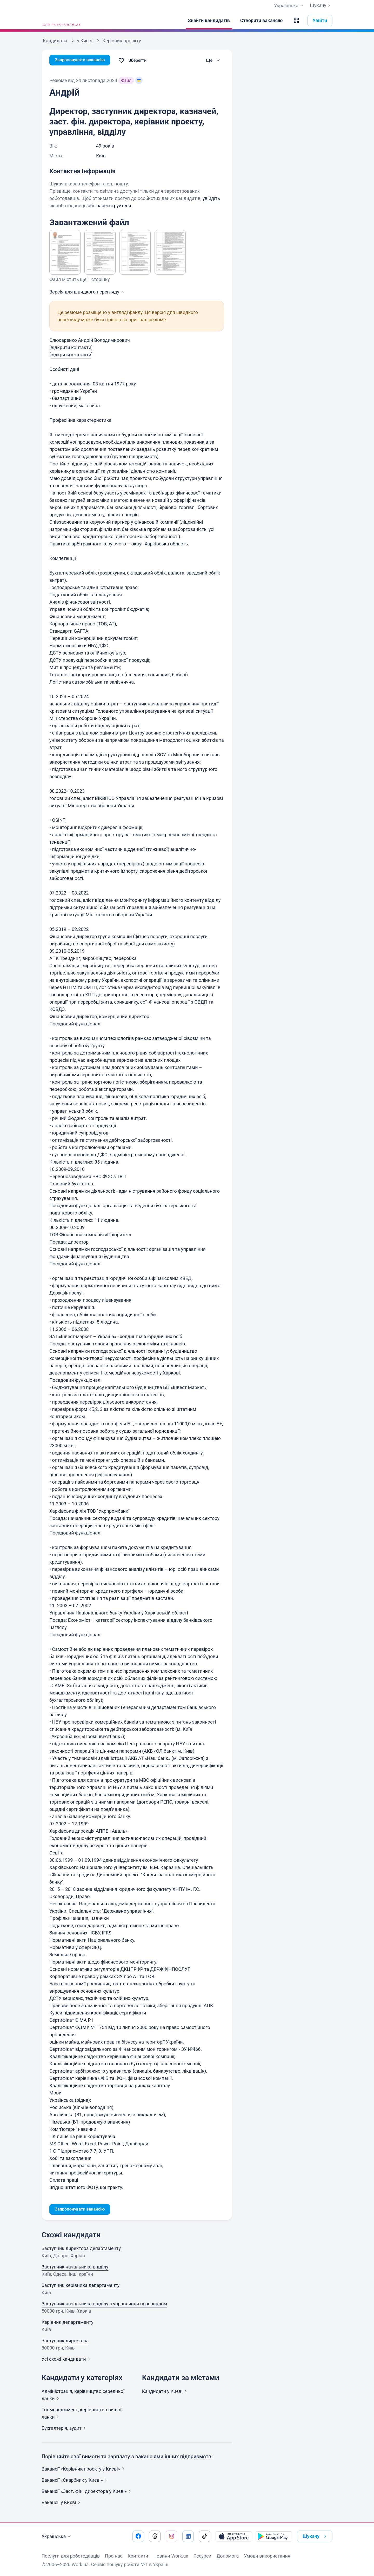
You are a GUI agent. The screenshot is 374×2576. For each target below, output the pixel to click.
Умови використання (267, 2556)
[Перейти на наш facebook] (138, 2536)
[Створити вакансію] (261, 20)
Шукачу (321, 5)
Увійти (320, 20)
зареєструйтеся (114, 205)
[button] (296, 20)
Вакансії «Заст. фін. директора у (87, 2492)
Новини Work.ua (170, 2556)
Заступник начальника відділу (75, 2267)
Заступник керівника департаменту (80, 2286)
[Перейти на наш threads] (155, 2536)
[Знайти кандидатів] (208, 20)
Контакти (138, 2556)
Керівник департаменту (67, 2323)
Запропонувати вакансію (82, 60)
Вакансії (62, 2503)
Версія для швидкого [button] (87, 292)
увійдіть (211, 198)
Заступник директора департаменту (81, 2249)
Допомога (228, 2556)
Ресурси (202, 2556)
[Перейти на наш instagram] (171, 2536)
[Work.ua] (61, 20)
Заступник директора (65, 2341)
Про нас (113, 2556)
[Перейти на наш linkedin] (188, 2536)
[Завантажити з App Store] (234, 2536)
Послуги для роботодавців (71, 2556)
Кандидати (165, 2392)
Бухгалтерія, (65, 2429)
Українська (57, 2536)
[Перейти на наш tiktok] (204, 2536)
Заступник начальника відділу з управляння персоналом (104, 2304)
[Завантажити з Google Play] (274, 2536)
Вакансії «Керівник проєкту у (84, 2469)
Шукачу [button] (315, 2536)
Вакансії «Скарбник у (75, 2481)
